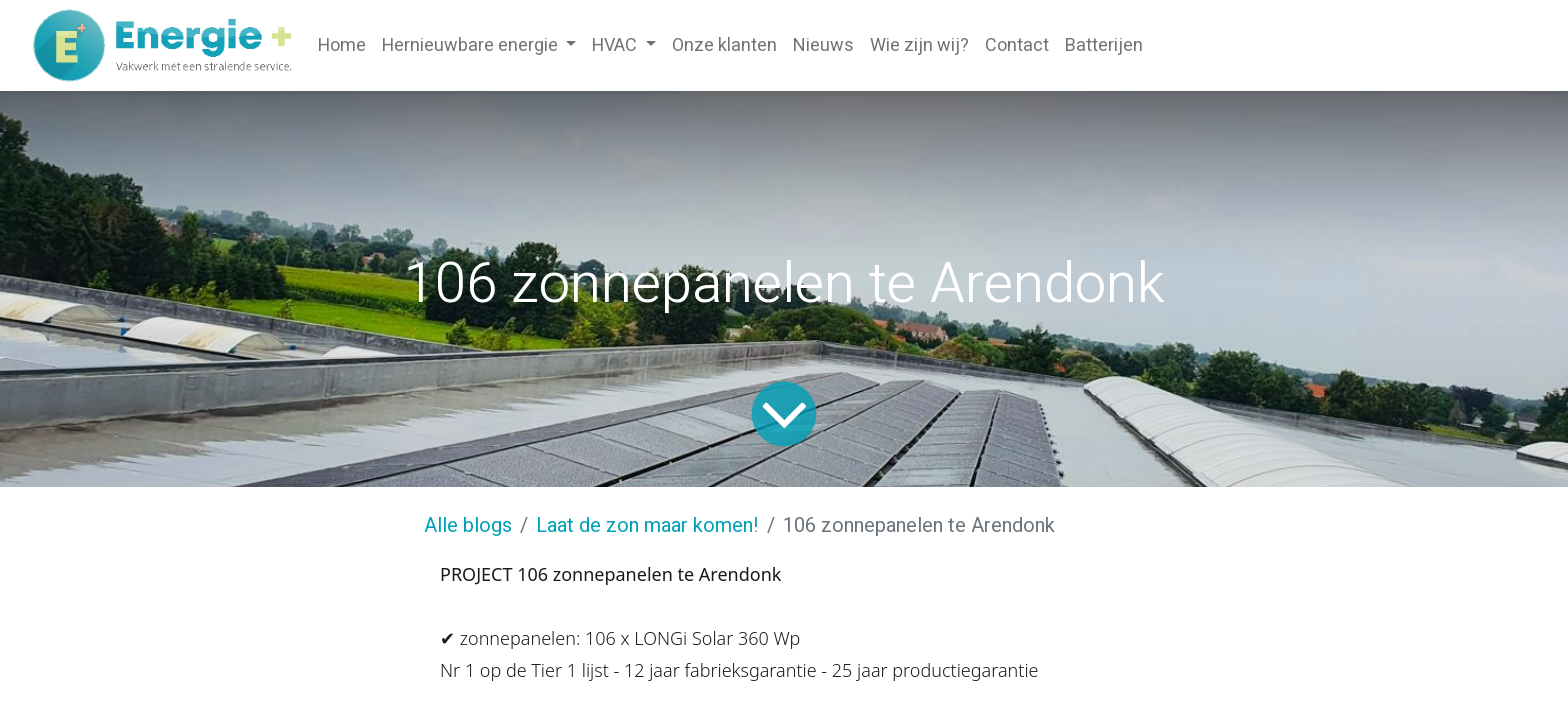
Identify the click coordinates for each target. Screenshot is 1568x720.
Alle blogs (468, 525)
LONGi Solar (683, 638)
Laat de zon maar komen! (647, 525)
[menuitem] (342, 45)
